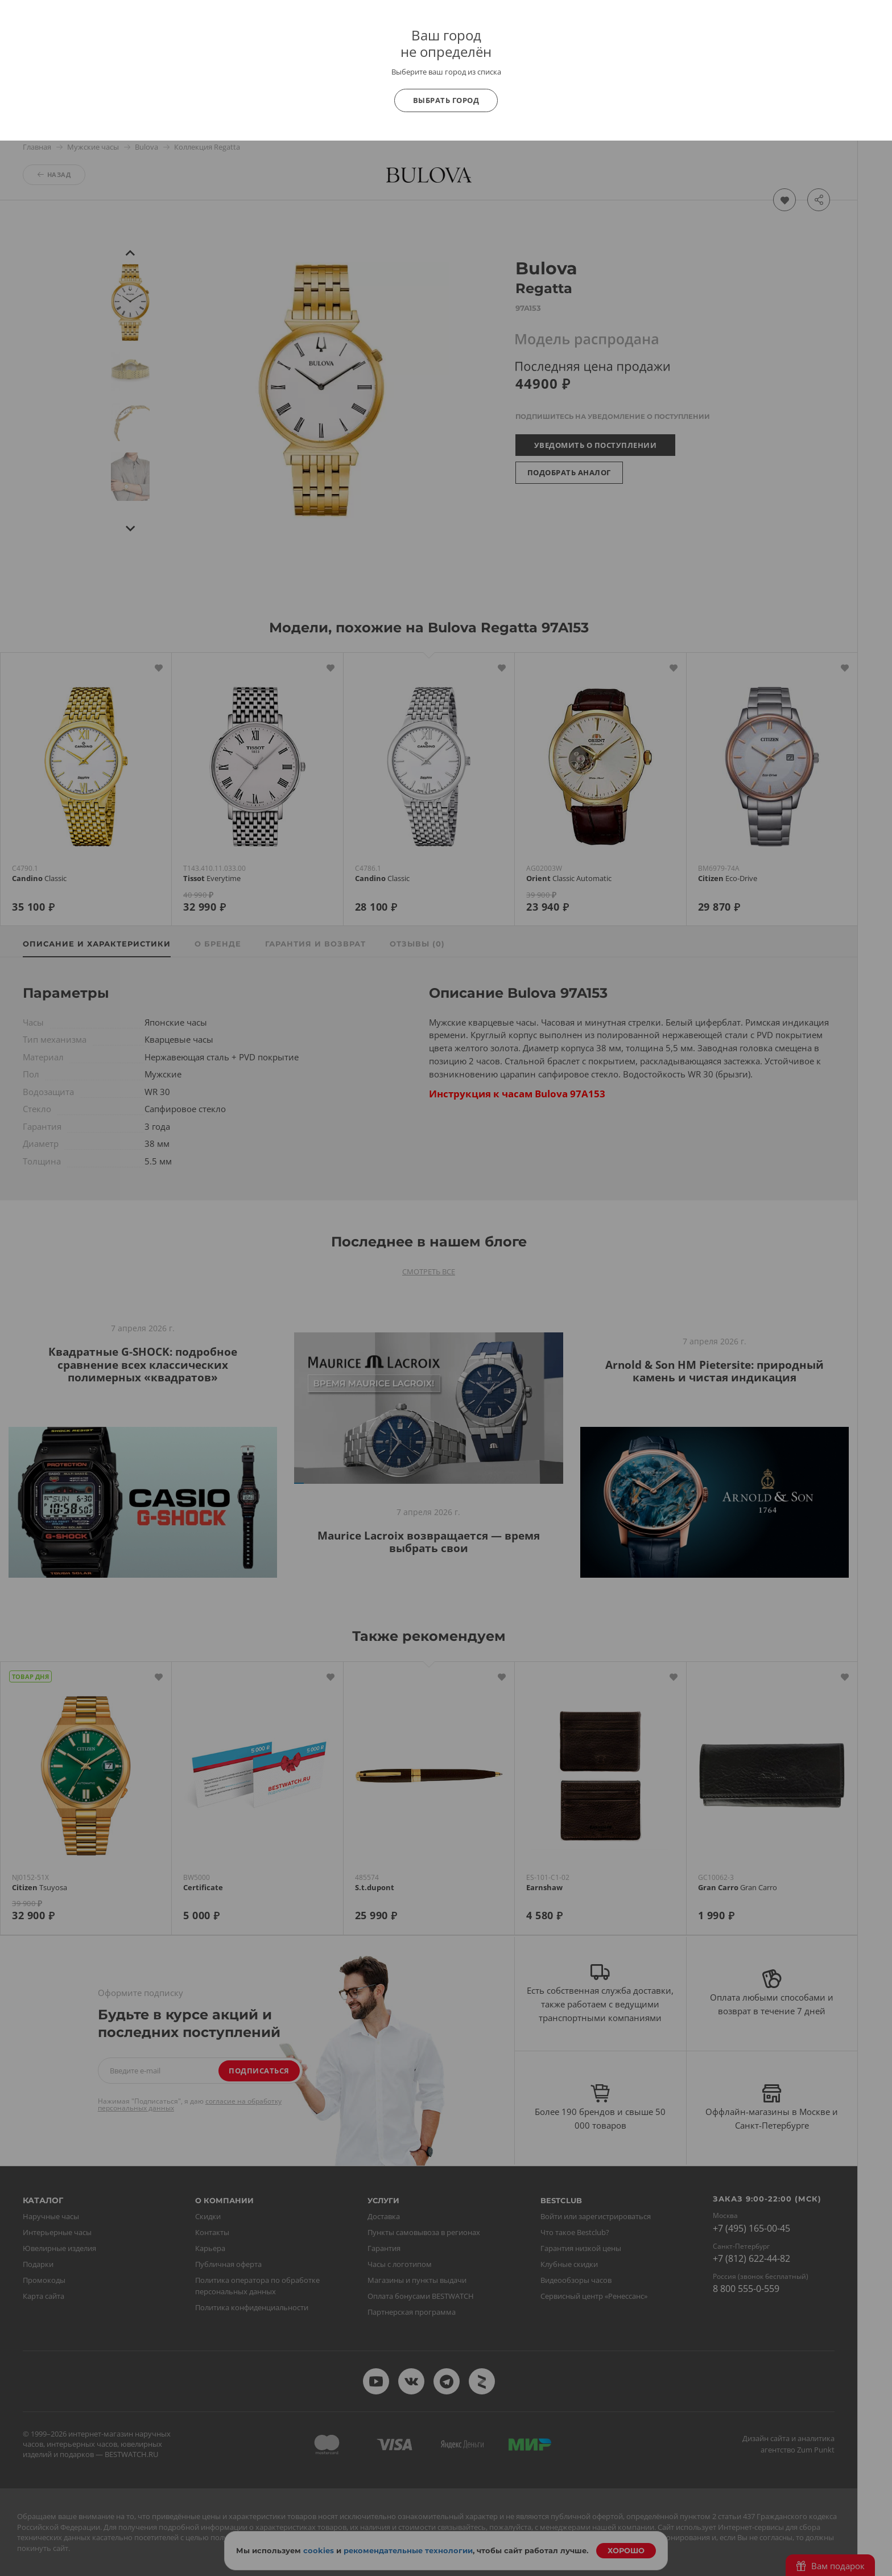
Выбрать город (446, 100)
